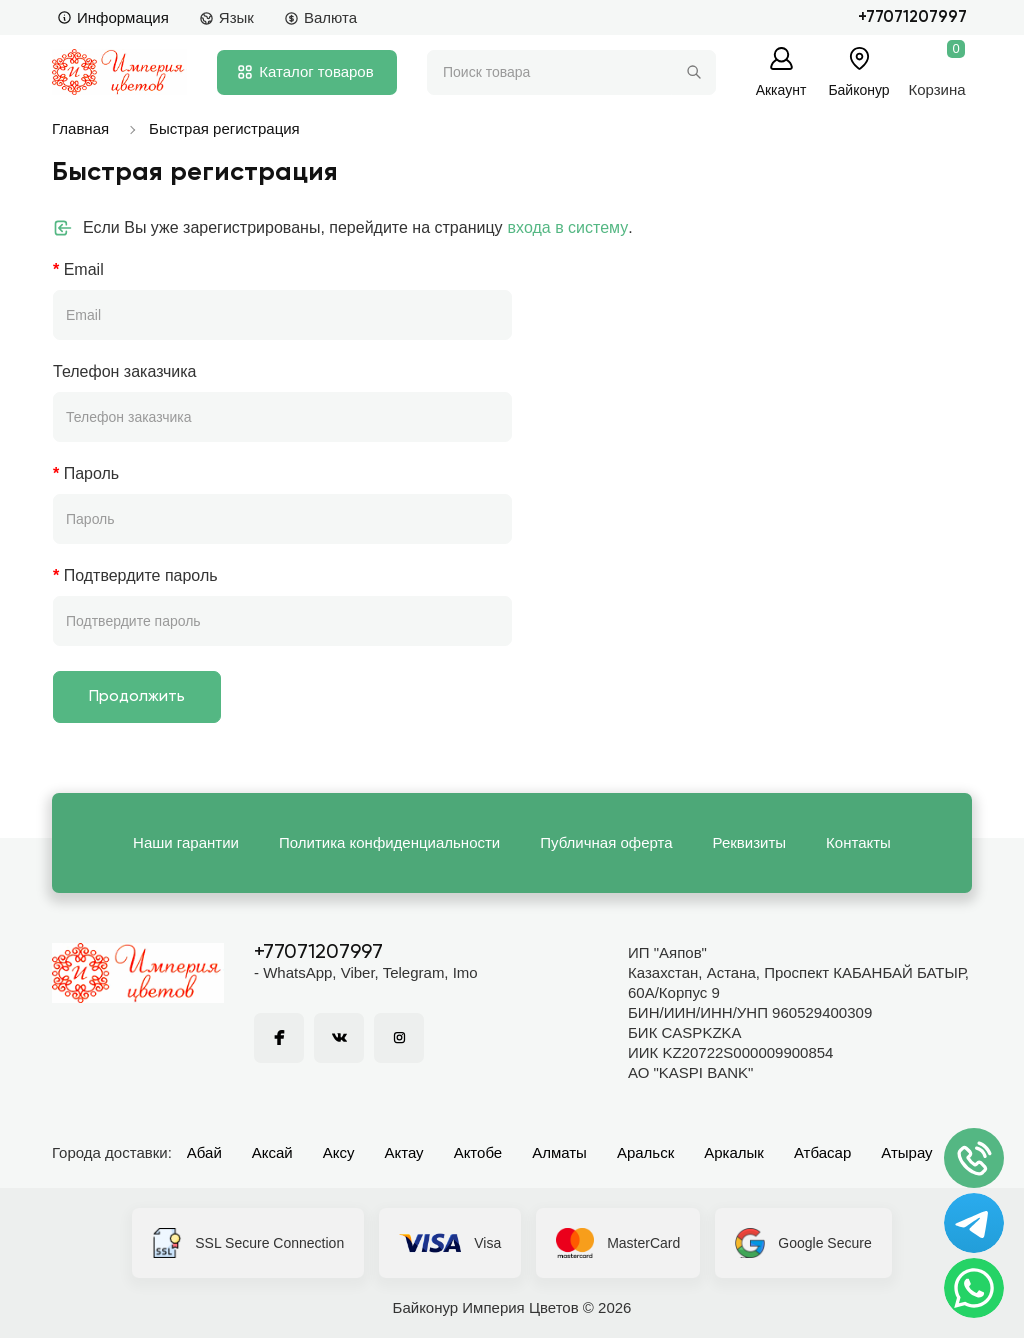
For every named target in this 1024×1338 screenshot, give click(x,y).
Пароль (92, 473)
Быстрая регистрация (224, 128)
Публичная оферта (606, 842)
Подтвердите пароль (141, 575)
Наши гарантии (186, 842)
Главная (80, 128)
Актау (404, 1152)
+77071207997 (912, 17)
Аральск (645, 1152)
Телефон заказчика (124, 371)
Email (84, 269)
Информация (113, 17)
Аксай (272, 1152)
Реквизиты (750, 842)
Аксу (339, 1152)
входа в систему (568, 227)
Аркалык (734, 1152)
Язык (226, 17)
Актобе (478, 1152)
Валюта (320, 17)
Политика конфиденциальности (389, 842)
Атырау (906, 1152)
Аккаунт (781, 89)
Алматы (559, 1152)
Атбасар (822, 1152)
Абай (204, 1152)
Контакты (858, 842)
